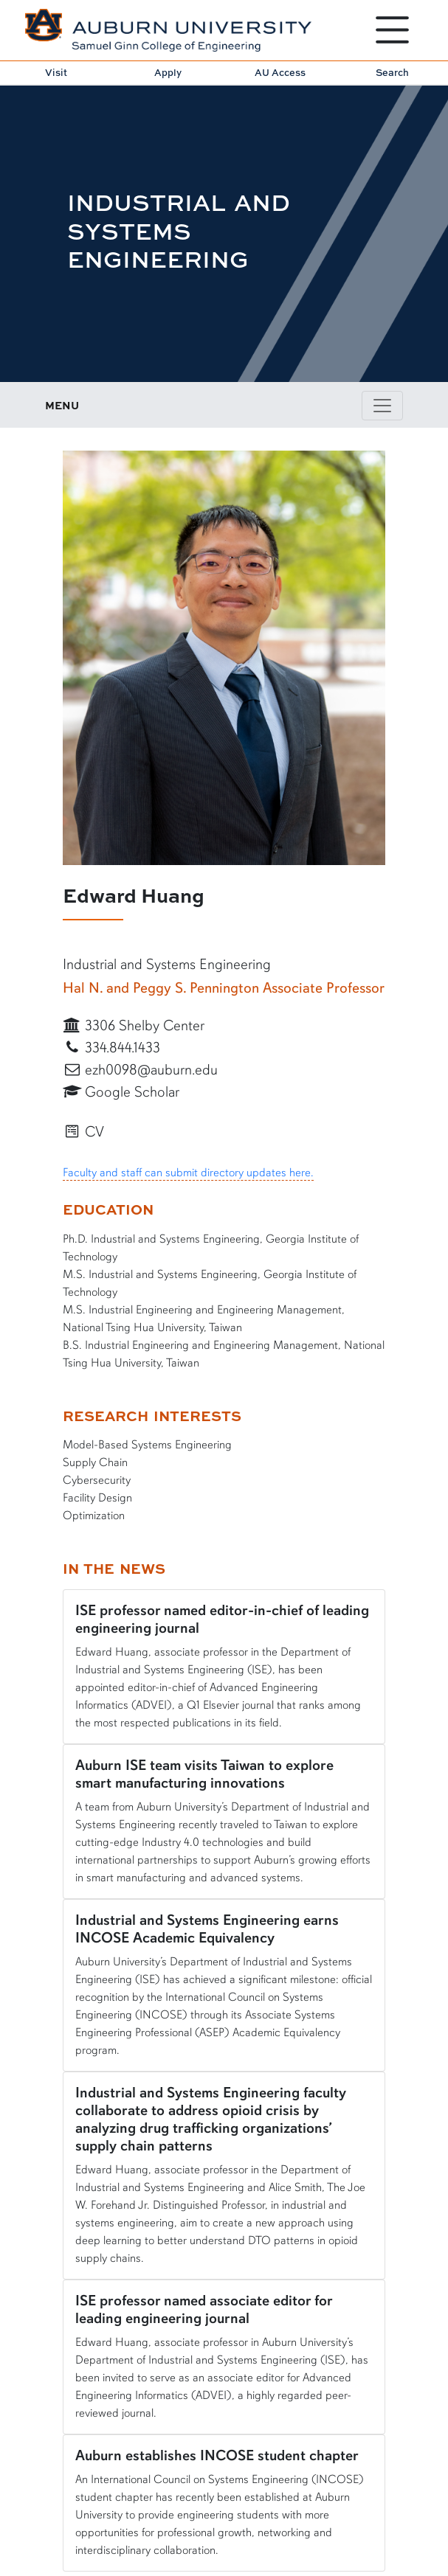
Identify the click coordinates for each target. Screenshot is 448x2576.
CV (84, 1131)
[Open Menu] (392, 30)
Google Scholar (121, 1092)
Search (392, 72)
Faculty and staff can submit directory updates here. (188, 1172)
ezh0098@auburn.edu (140, 1069)
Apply (168, 72)
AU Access (280, 72)
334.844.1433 (112, 1047)
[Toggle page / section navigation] (382, 405)
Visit (56, 72)
